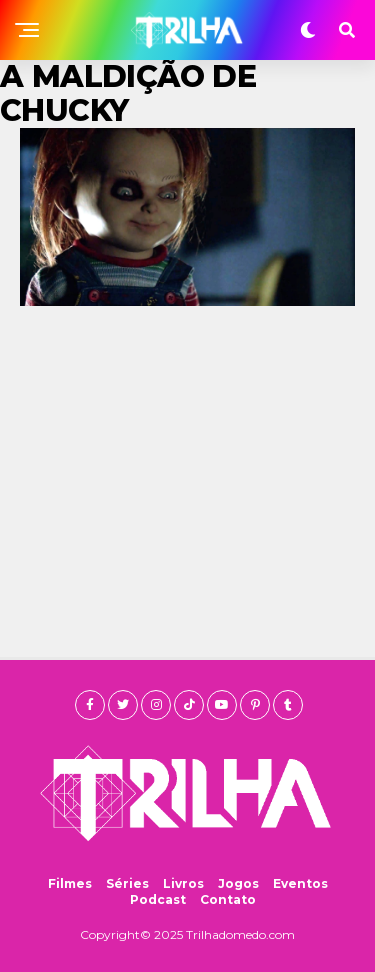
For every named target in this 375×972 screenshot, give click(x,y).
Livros (183, 883)
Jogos (238, 883)
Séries (127, 883)
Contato (228, 899)
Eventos (300, 883)
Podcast (158, 899)
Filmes (70, 883)
